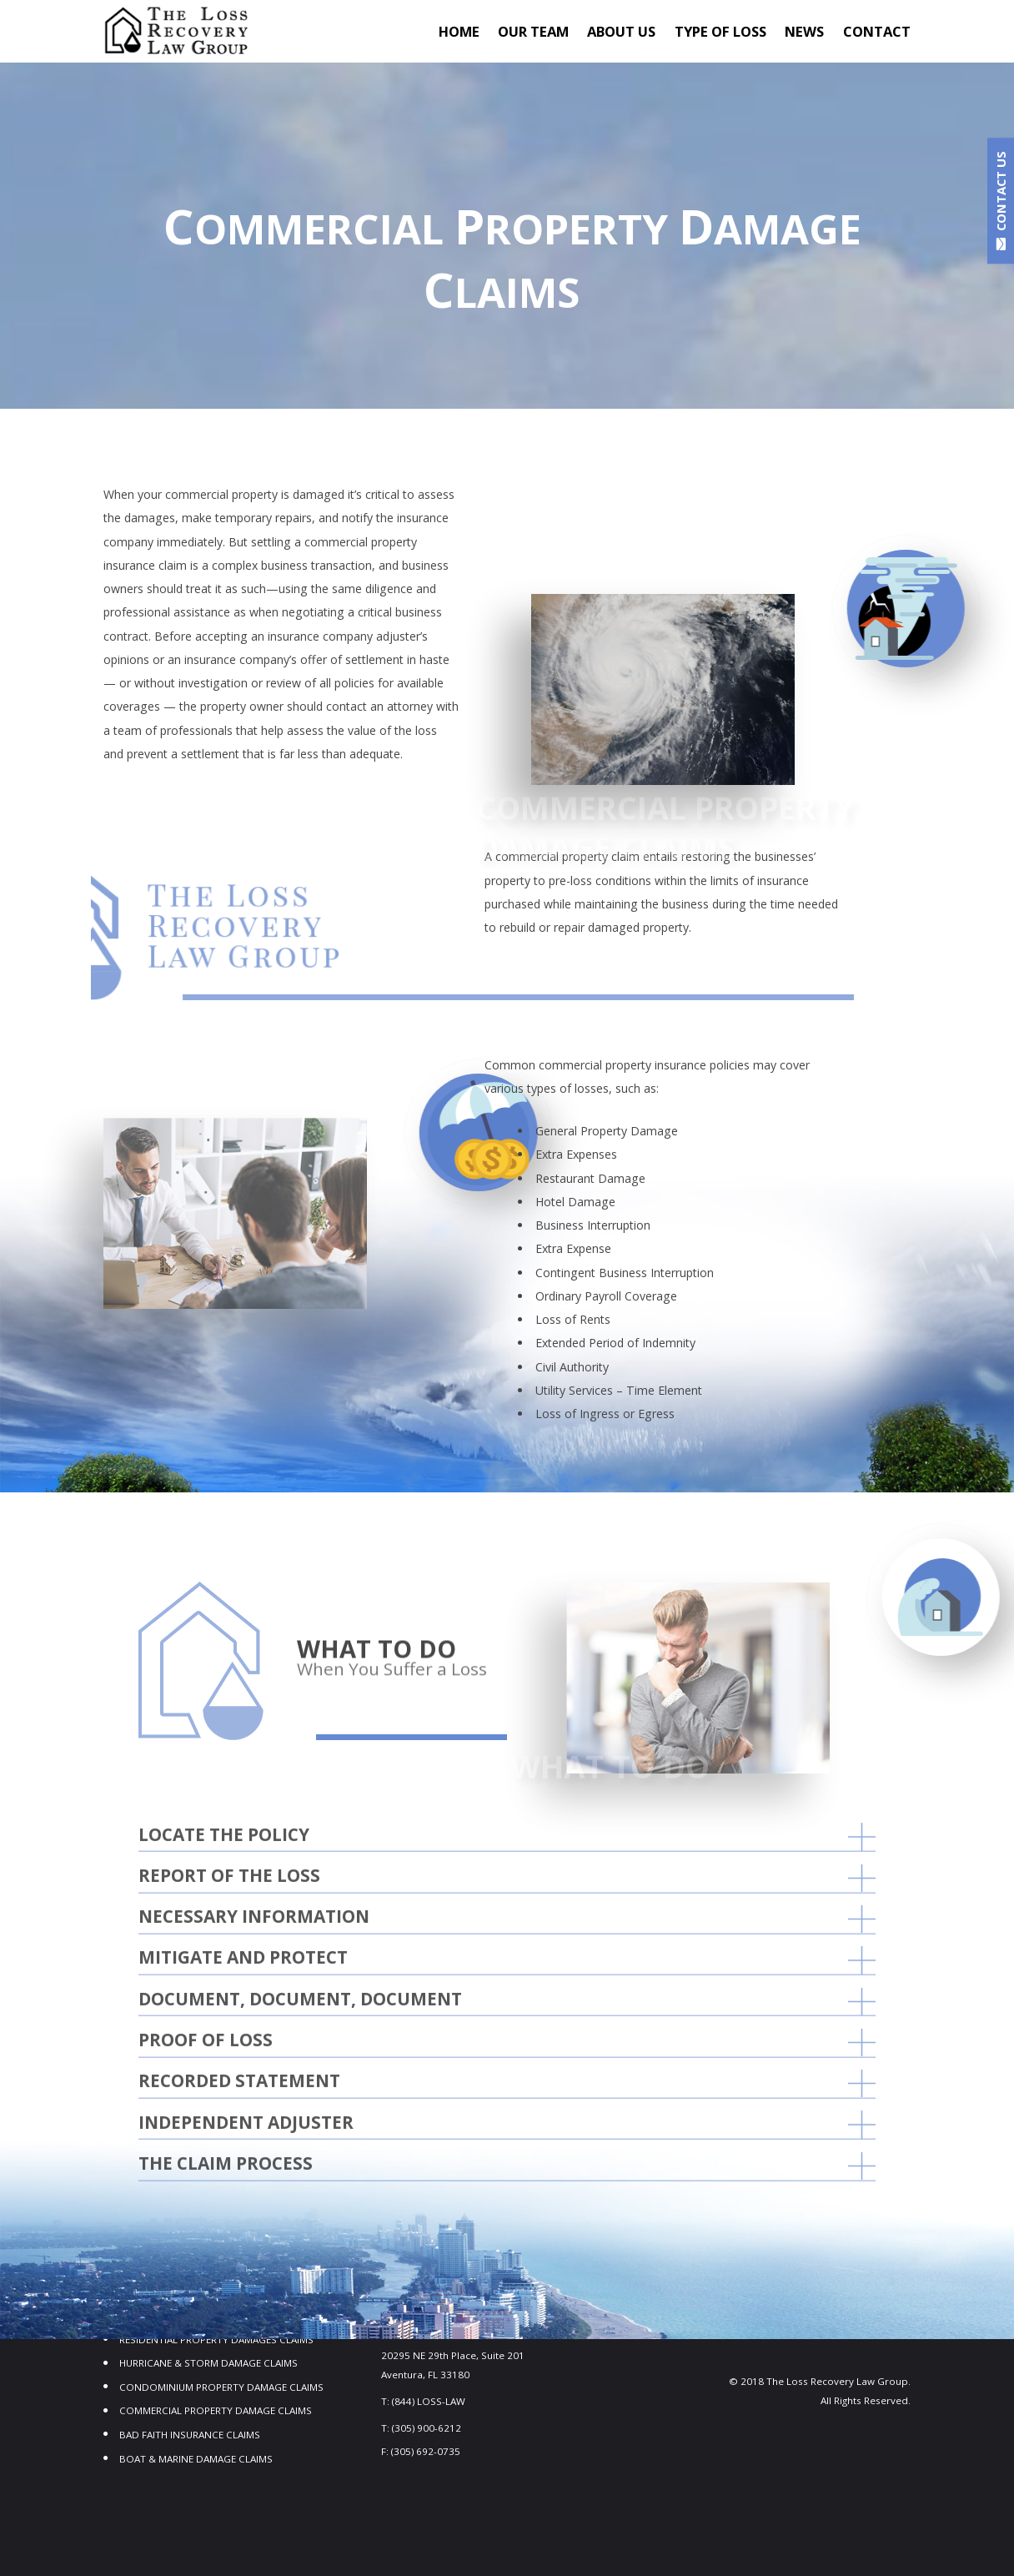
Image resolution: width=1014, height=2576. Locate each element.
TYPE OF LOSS (720, 32)
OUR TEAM (533, 32)
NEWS (804, 32)
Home (459, 32)
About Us (621, 32)
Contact (877, 32)
